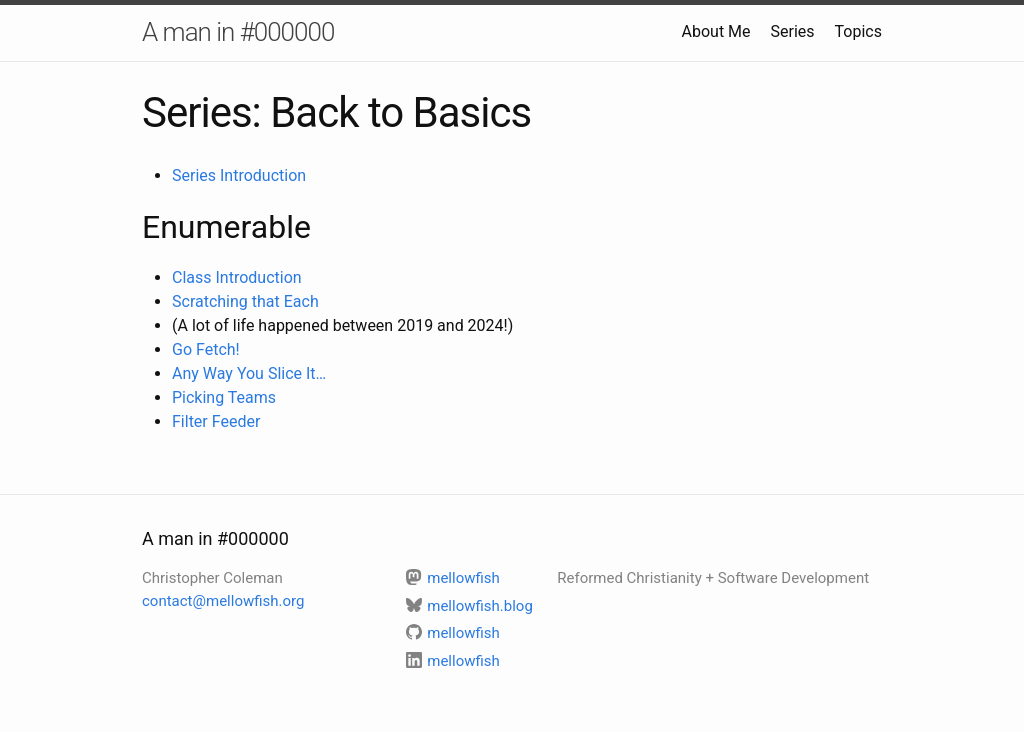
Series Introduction (239, 175)
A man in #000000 (238, 32)
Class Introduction (237, 277)
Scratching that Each (245, 301)
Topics (858, 31)
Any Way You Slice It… (249, 373)
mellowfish (453, 578)
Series (793, 31)
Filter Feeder (216, 421)
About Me (716, 31)
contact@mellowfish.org (223, 601)
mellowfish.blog (469, 606)
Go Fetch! (206, 349)
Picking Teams (224, 397)
